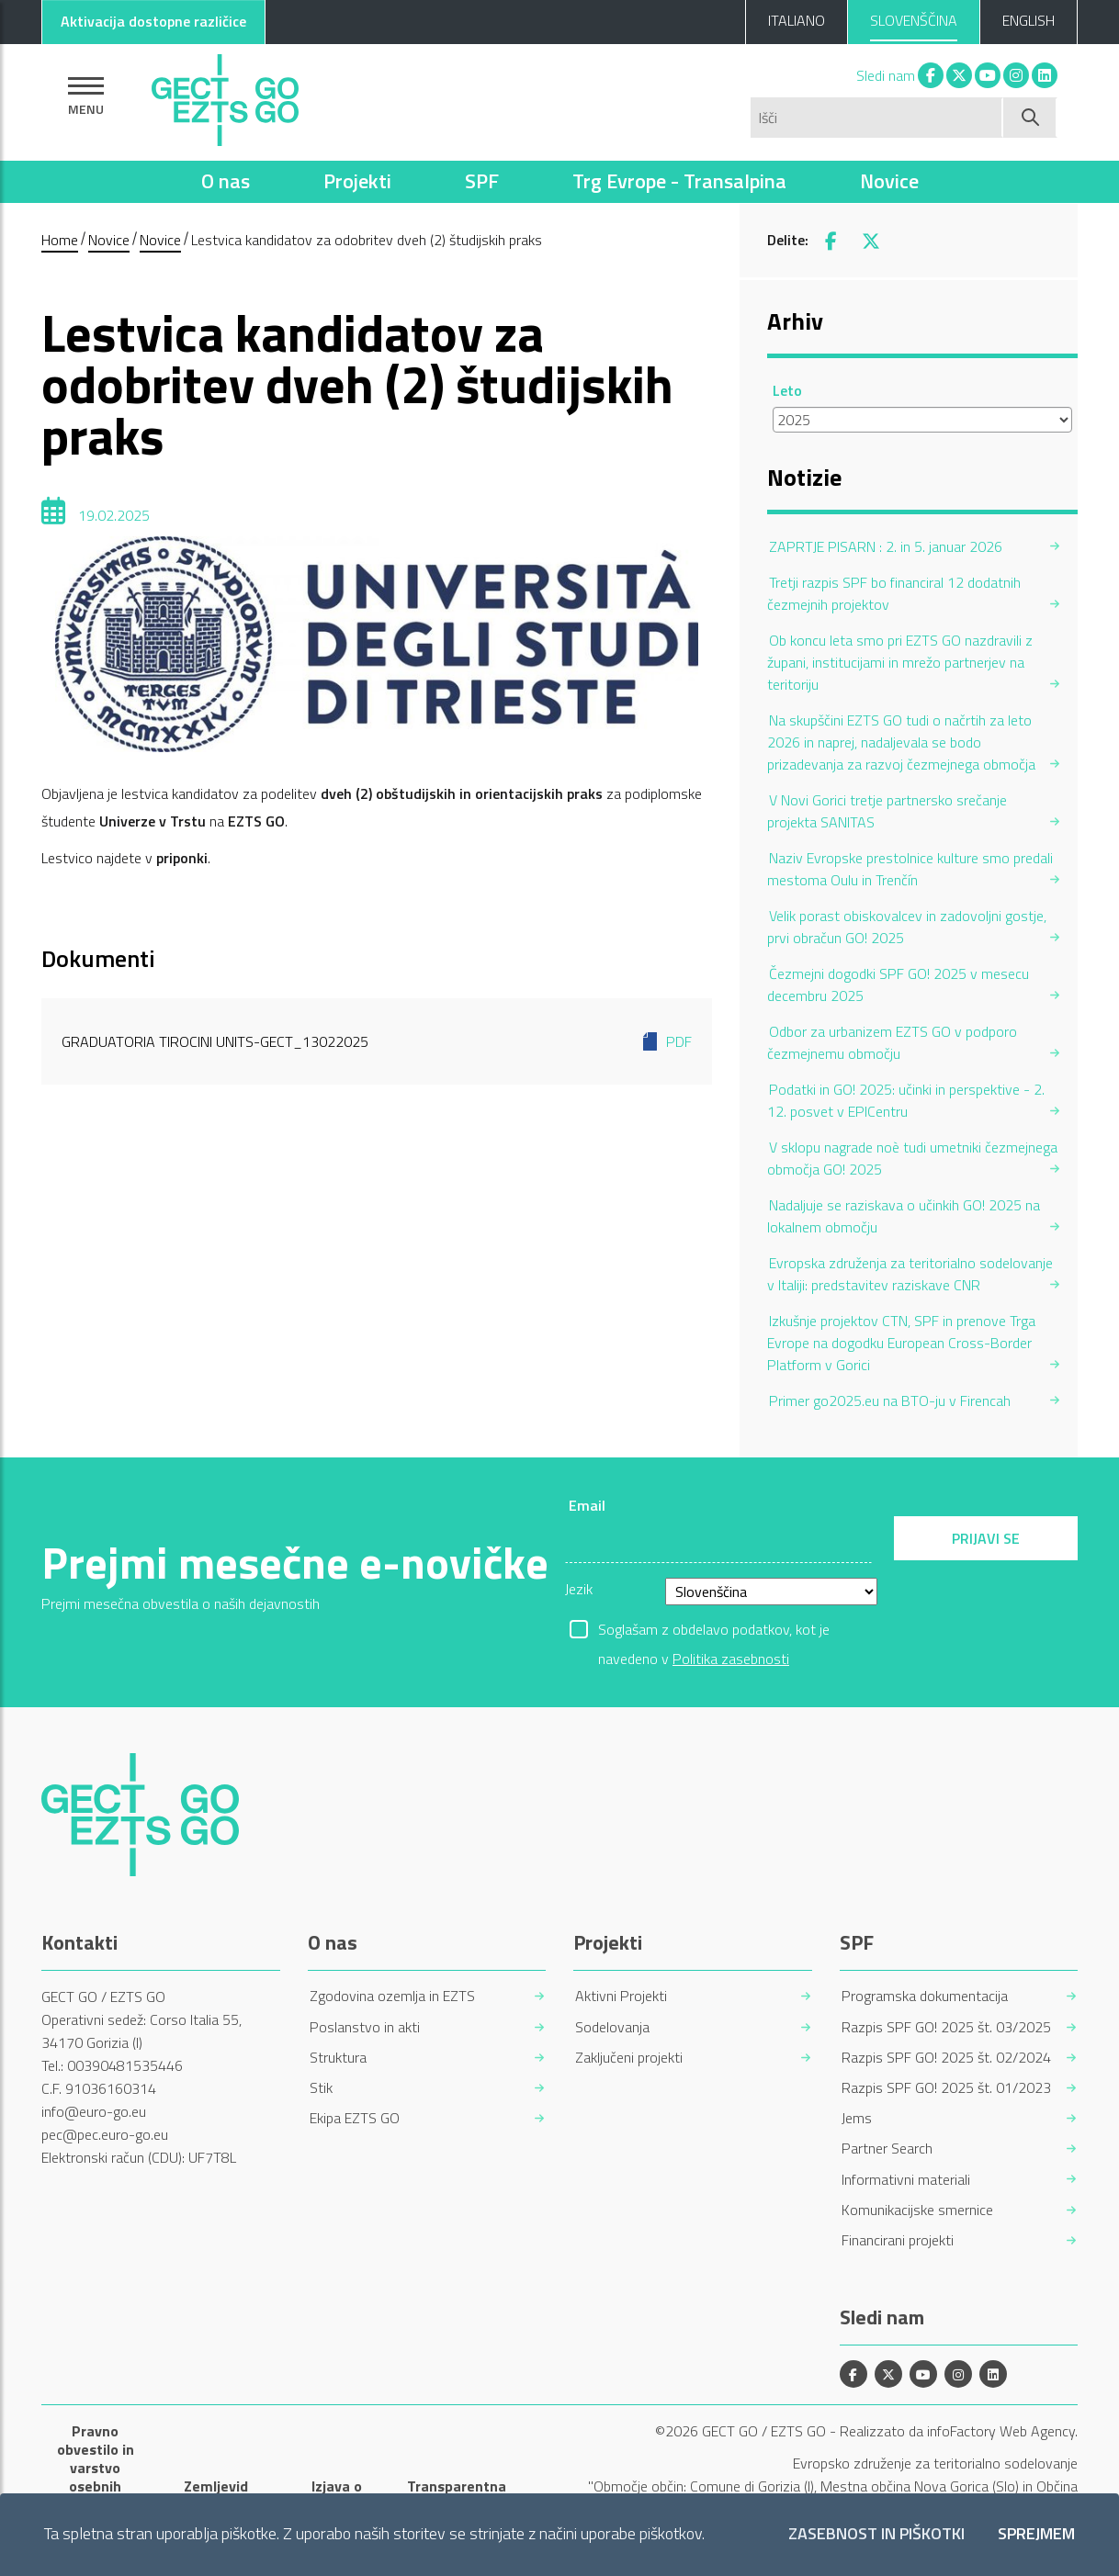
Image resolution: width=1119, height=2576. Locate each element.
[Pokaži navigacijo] (86, 96)
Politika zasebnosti (731, 1659)
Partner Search (887, 2148)
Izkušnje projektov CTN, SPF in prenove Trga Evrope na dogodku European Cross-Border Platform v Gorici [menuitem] (901, 1343)
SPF (482, 181)
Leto (787, 390)
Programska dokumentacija (925, 1996)
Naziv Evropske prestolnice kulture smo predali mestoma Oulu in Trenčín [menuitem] (910, 869)
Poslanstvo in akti (365, 2027)
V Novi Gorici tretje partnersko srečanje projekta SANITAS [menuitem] (887, 811)
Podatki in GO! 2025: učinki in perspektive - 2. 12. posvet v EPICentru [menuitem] (906, 1100)
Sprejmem (1036, 2534)
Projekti (357, 181)
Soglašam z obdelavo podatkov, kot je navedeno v (714, 1631)
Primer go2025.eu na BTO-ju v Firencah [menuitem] (890, 1400)
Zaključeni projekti (629, 2057)
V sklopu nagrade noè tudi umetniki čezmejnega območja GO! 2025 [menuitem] (912, 1158)
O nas (225, 181)
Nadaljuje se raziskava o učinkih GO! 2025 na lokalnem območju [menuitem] (903, 1216)
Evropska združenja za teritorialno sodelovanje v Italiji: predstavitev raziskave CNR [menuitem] (910, 1274)
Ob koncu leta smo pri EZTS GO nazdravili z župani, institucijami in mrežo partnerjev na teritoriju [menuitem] (900, 662)
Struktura (338, 2057)
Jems (857, 2118)
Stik (321, 2087)
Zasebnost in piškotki (876, 2534)
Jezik (579, 1589)
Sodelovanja (612, 2027)
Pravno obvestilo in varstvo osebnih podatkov (95, 2467)
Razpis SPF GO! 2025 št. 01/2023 (946, 2087)
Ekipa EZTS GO (355, 2118)
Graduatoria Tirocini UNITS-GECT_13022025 (377, 1041)
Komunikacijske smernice (917, 2210)
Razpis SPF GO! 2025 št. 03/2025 (946, 2027)
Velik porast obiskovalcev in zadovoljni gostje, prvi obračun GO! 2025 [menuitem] (906, 927)
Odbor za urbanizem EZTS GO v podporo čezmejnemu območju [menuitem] (892, 1042)
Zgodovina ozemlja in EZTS (392, 1996)
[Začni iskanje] (1030, 117)
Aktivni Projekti (621, 1996)
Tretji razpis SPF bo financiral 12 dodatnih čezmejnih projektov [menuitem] (894, 593)
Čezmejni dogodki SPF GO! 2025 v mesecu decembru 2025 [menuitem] (898, 984)
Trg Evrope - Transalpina (679, 181)
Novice (889, 181)
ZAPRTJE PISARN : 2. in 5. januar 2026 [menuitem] (885, 546)
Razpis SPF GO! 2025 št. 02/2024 (946, 2057)
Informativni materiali (906, 2179)
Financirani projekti (898, 2240)
